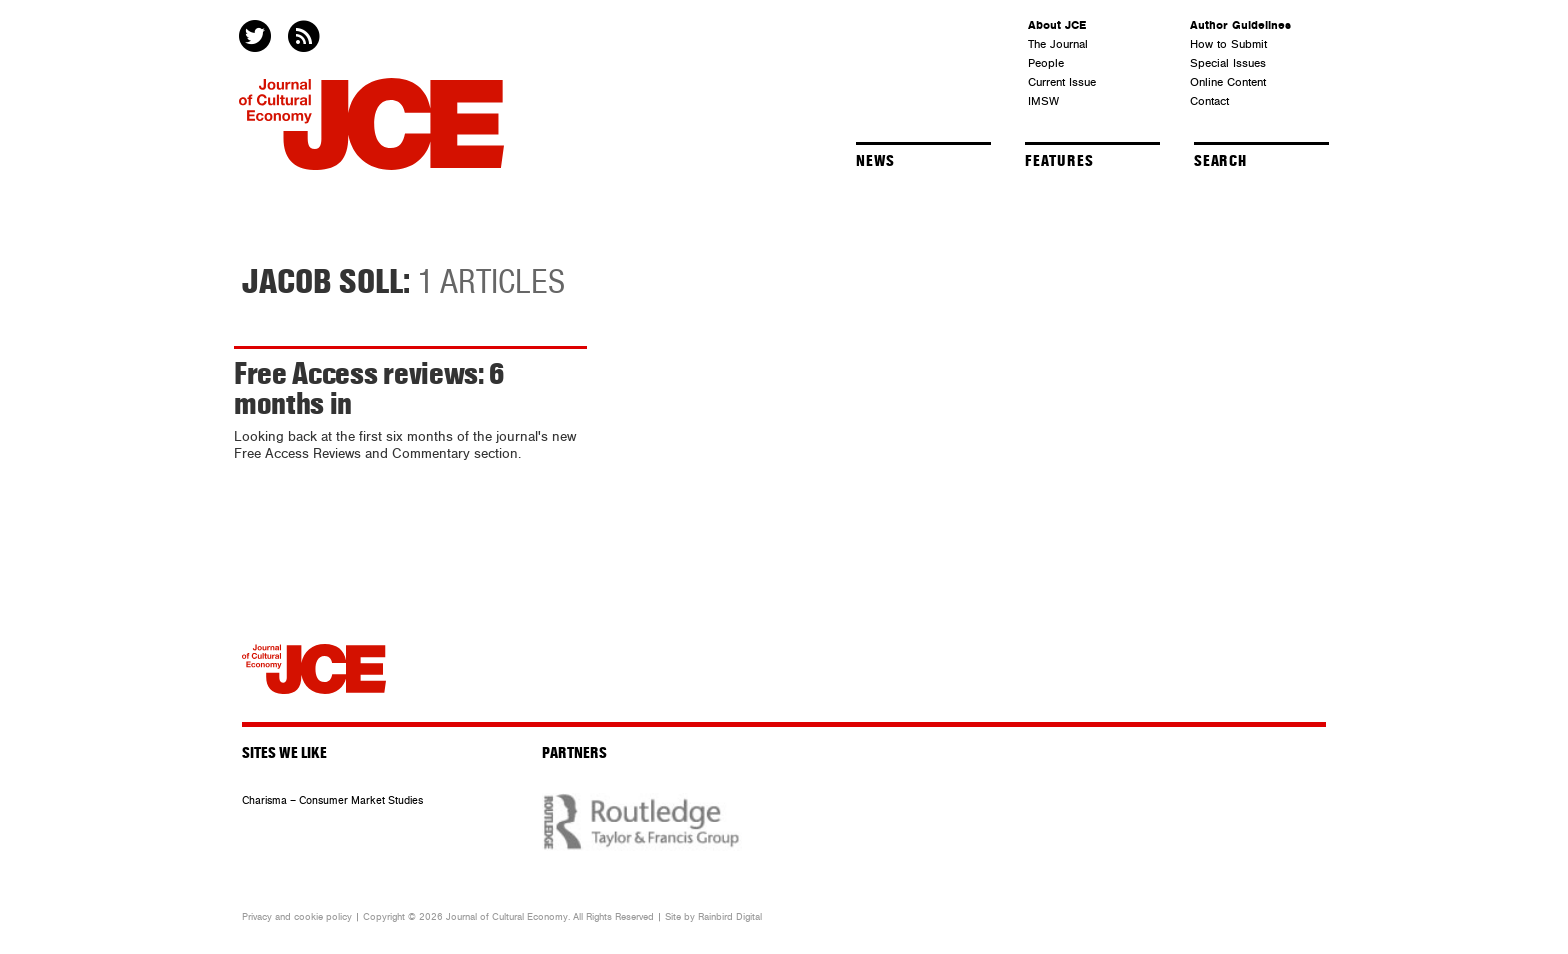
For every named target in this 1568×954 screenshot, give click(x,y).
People (1046, 63)
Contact (1209, 101)
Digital (749, 917)
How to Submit (1228, 44)
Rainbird (715, 917)
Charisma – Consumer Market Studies (332, 800)
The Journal (1058, 44)
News (875, 161)
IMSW (1043, 101)
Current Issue (1062, 82)
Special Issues (1228, 63)
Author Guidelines (1240, 25)
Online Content (1228, 82)
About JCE (1057, 25)
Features (1059, 161)
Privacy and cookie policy (297, 917)
